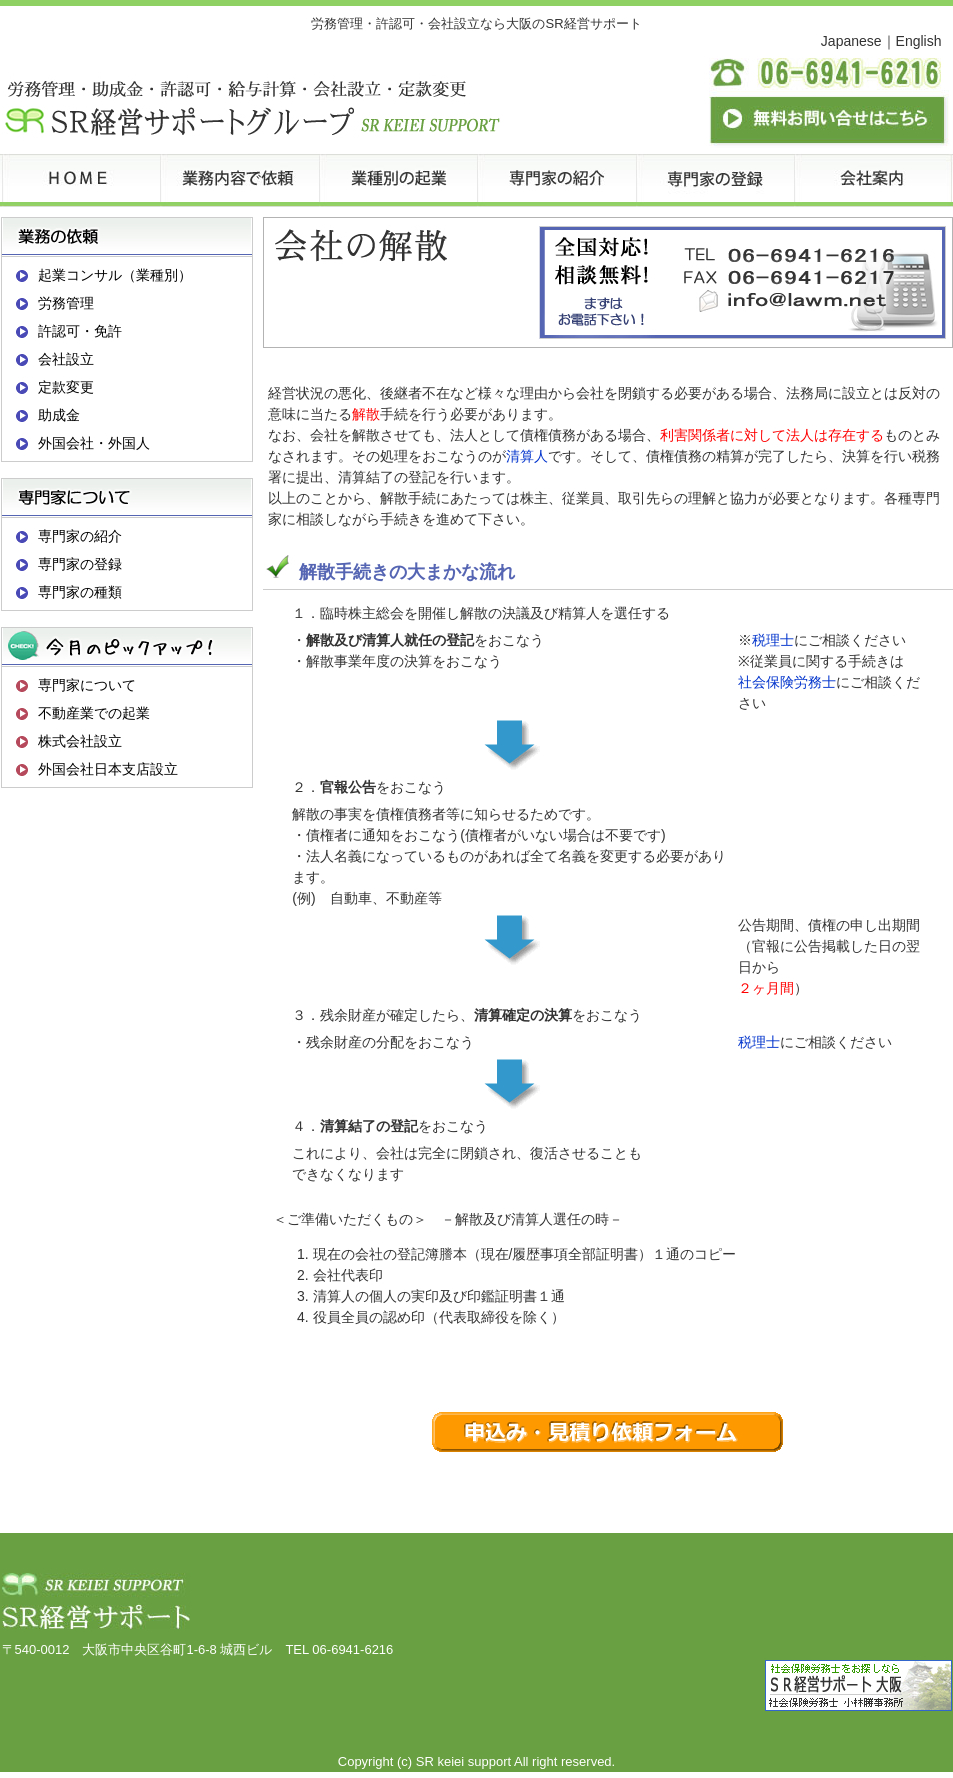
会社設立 (66, 359)
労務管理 (66, 303)
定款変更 (66, 387)
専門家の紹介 (80, 536)
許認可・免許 (80, 331)
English (919, 41)
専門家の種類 (80, 592)
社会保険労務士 (787, 682)
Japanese (851, 41)
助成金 (59, 415)
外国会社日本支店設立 (108, 769)
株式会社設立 (80, 741)
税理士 (773, 640)
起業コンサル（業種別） (115, 275)
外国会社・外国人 (94, 443)
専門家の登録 (80, 564)
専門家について (87, 685)
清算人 (527, 456)
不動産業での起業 (94, 713)
